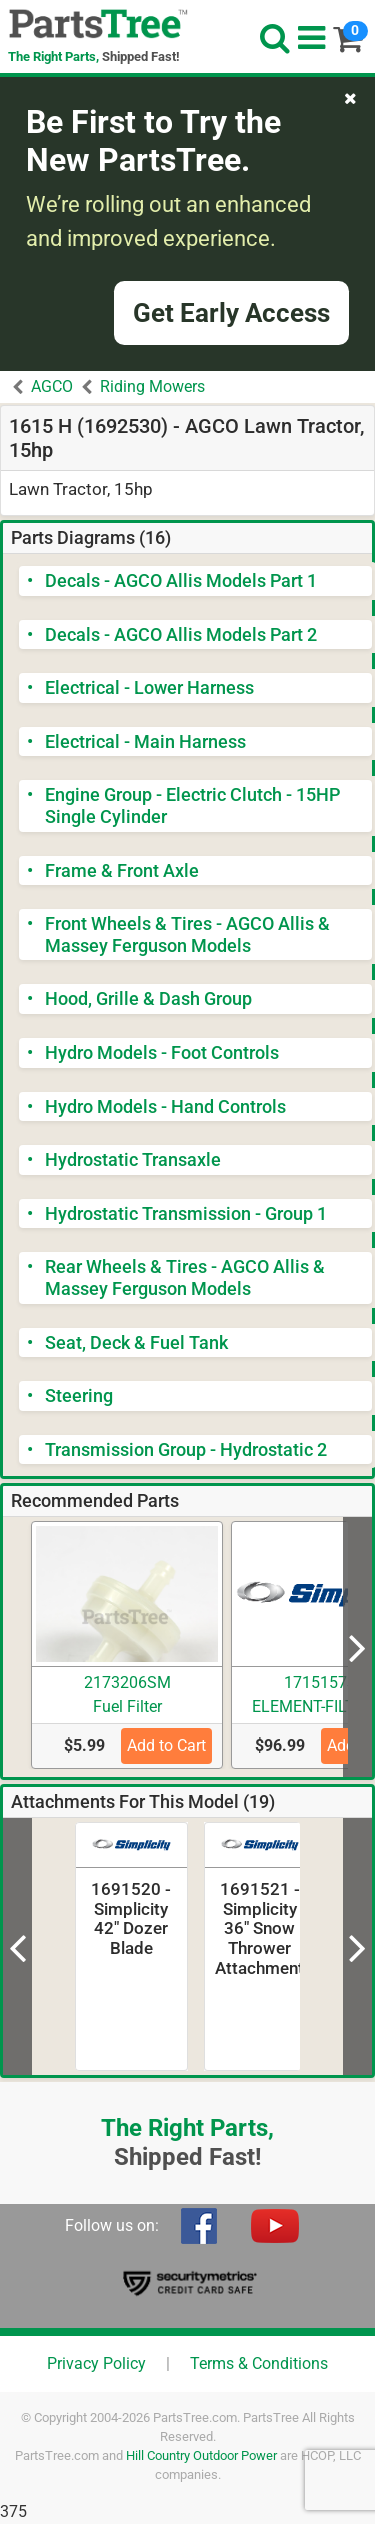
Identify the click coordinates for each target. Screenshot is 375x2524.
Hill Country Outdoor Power (201, 2455)
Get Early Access (231, 313)
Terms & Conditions (259, 2363)
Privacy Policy (96, 2363)
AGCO (52, 386)
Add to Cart (166, 1745)
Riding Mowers (152, 386)
